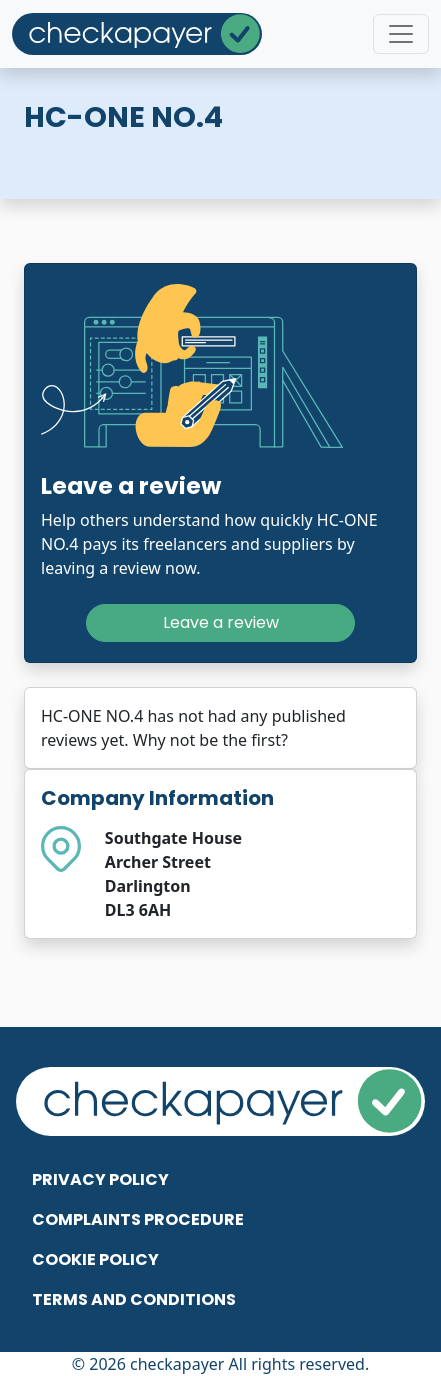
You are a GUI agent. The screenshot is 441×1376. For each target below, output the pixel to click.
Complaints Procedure (138, 1219)
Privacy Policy (100, 1179)
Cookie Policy (95, 1259)
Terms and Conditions (134, 1299)
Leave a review (221, 622)
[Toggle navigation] (401, 34)
